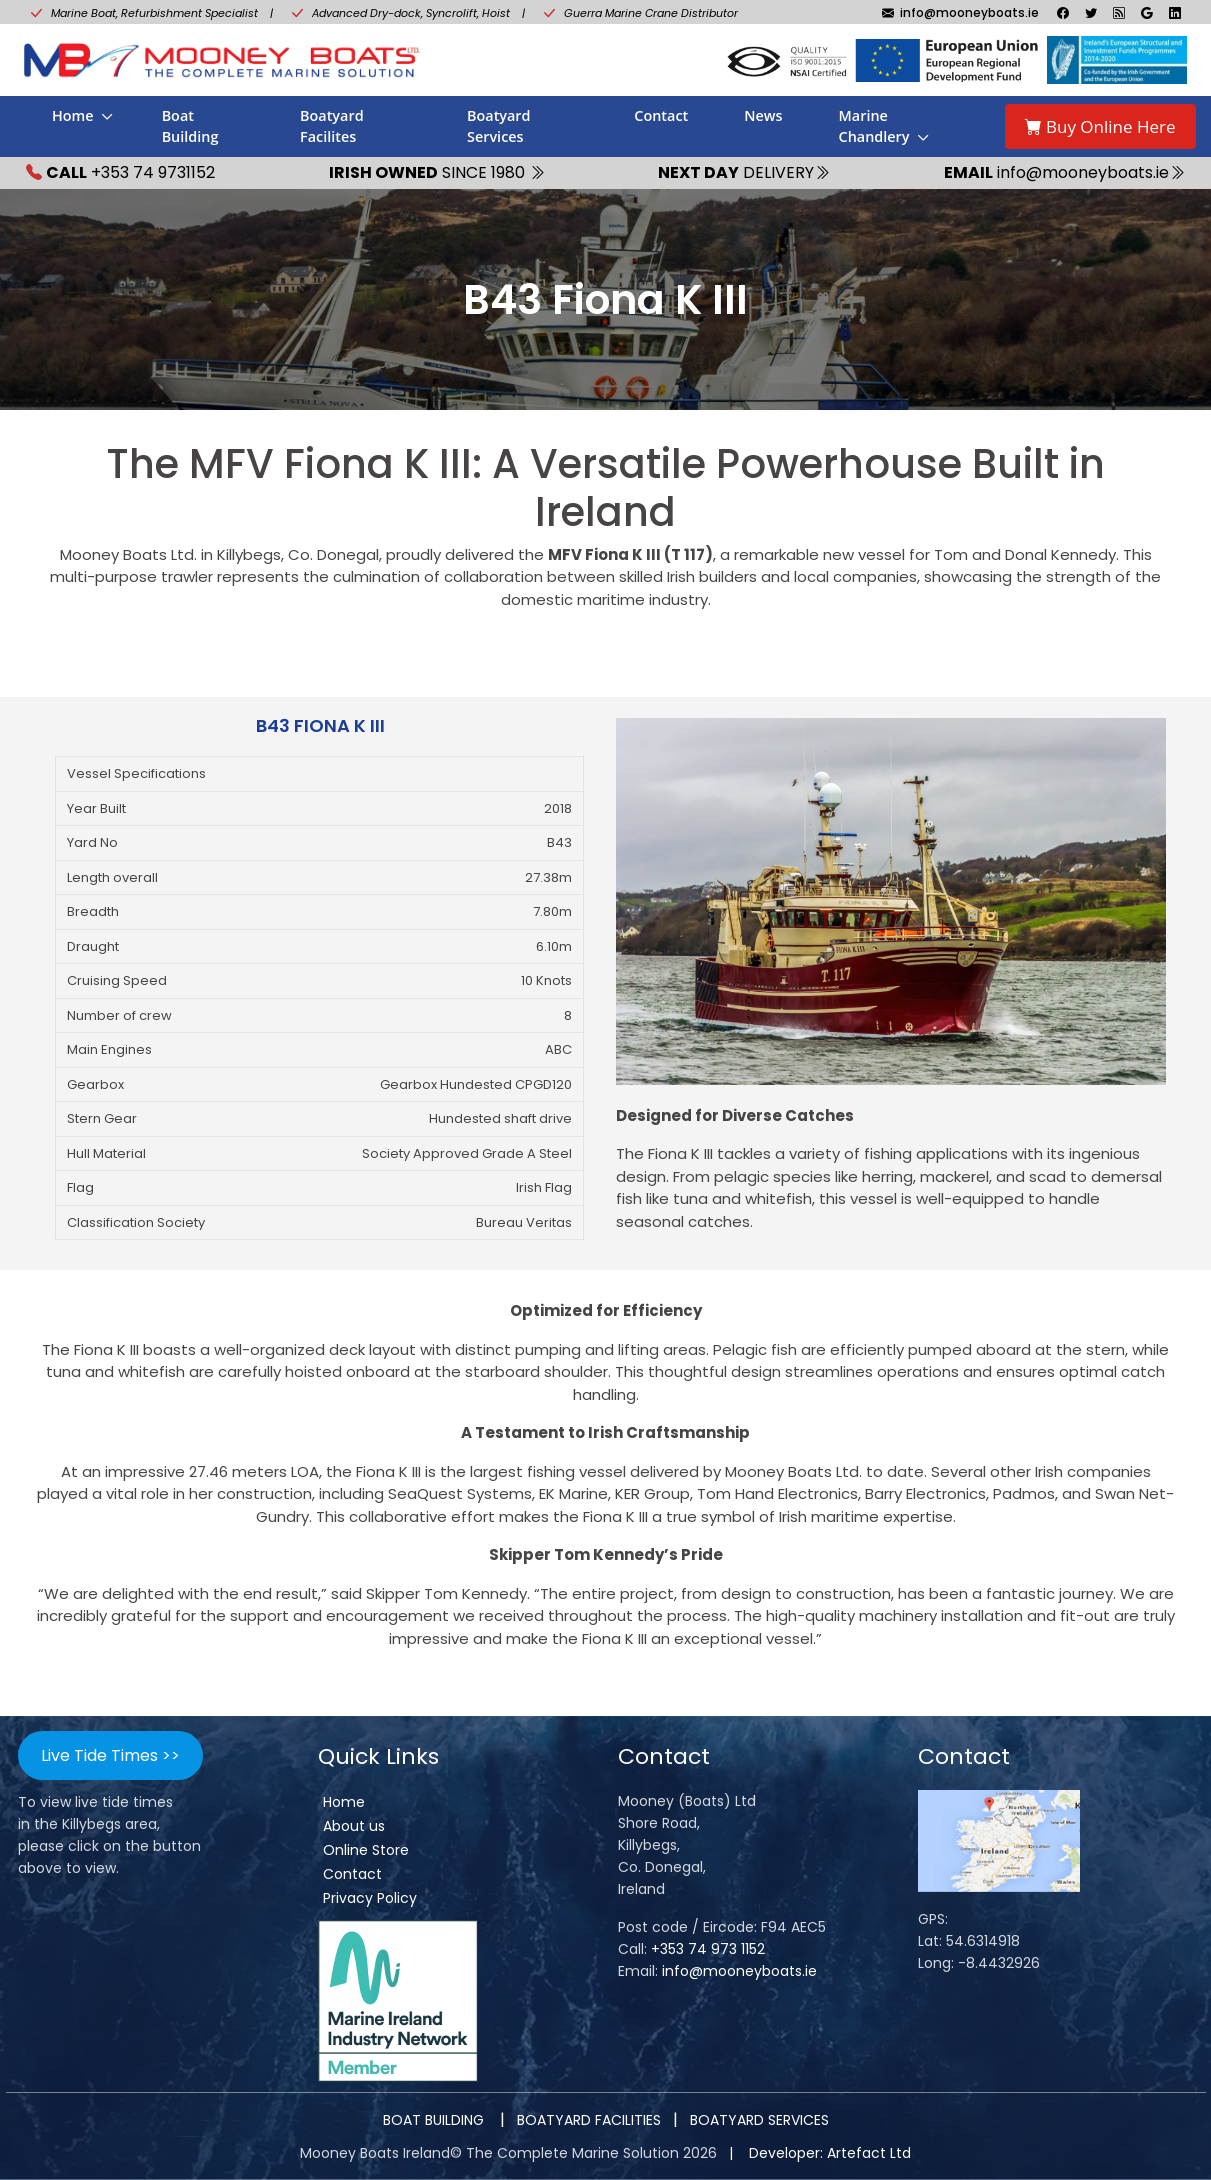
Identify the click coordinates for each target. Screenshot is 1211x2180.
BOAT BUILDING (435, 2120)
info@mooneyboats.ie (739, 1971)
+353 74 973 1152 (708, 1949)
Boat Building (190, 126)
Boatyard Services (499, 126)
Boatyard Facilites (332, 126)
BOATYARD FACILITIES (589, 2120)
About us (354, 1826)
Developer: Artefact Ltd (830, 2153)
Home (73, 115)
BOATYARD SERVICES (759, 2120)
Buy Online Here (1100, 126)
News (763, 115)
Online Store (366, 1850)
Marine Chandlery (874, 126)
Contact (661, 115)
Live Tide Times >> (110, 1755)
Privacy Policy (370, 1898)
